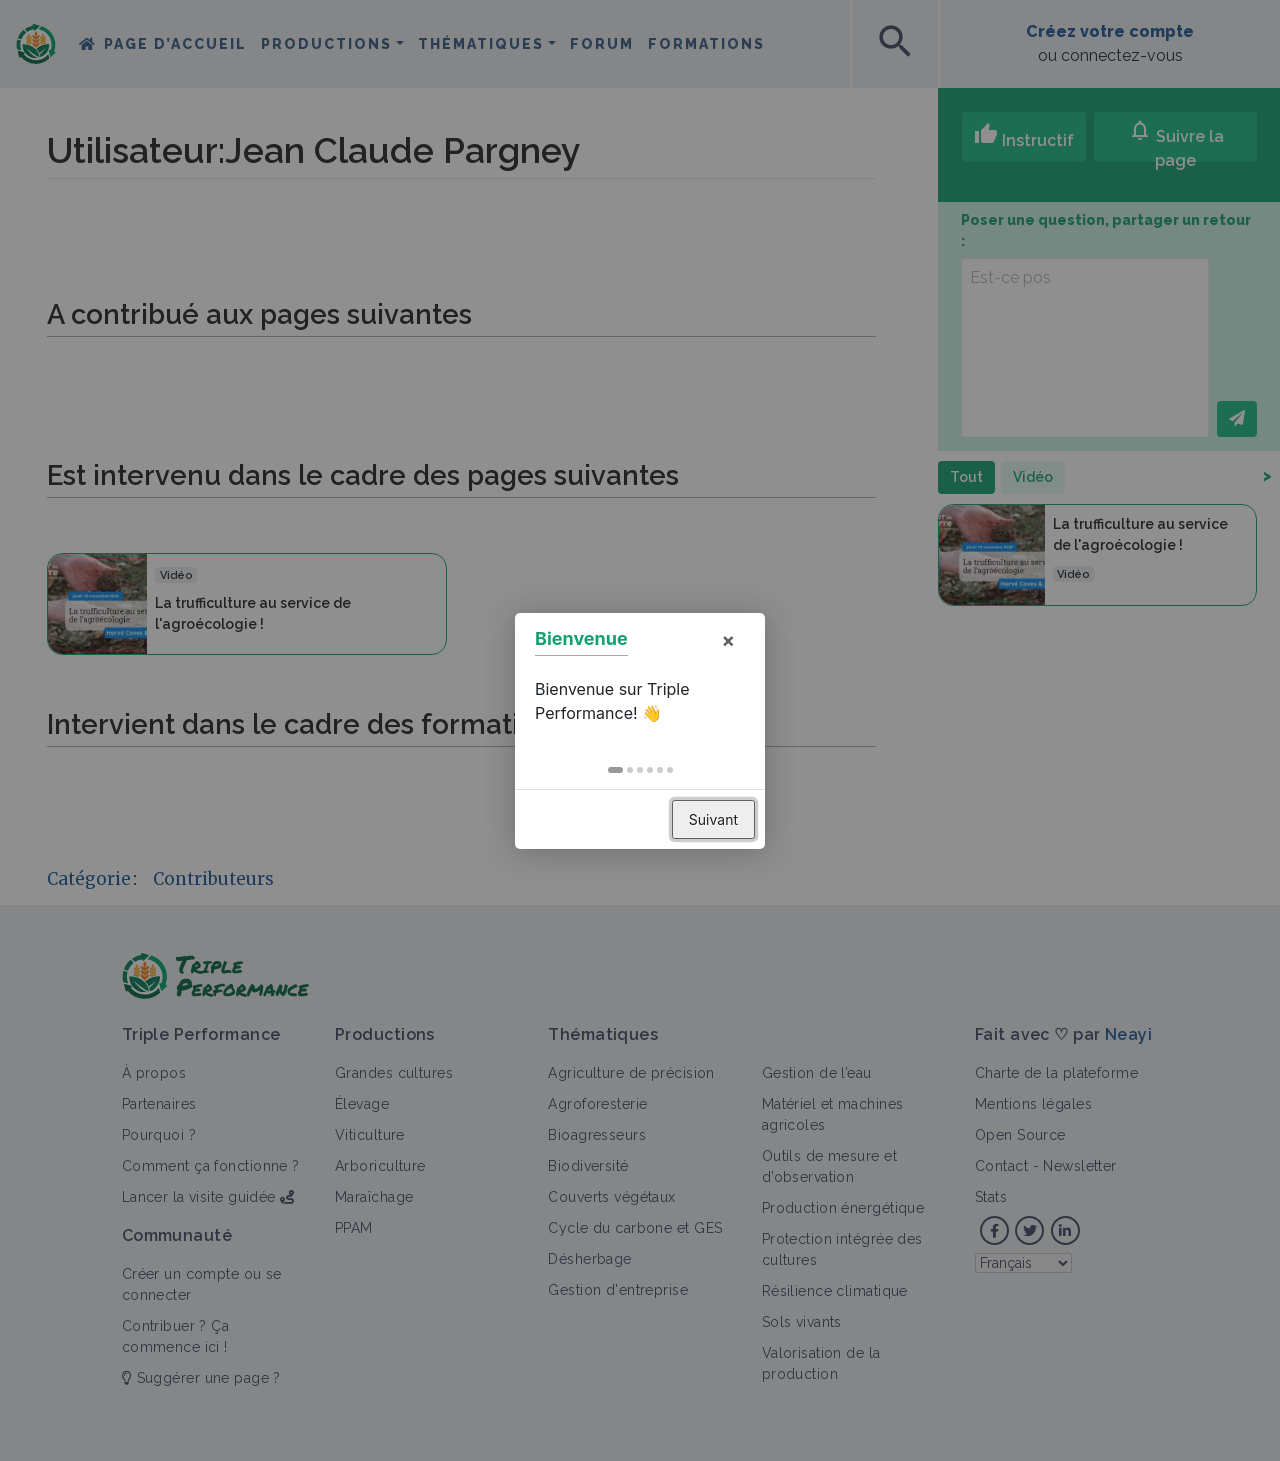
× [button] (728, 640)
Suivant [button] (713, 819)
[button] (615, 770)
